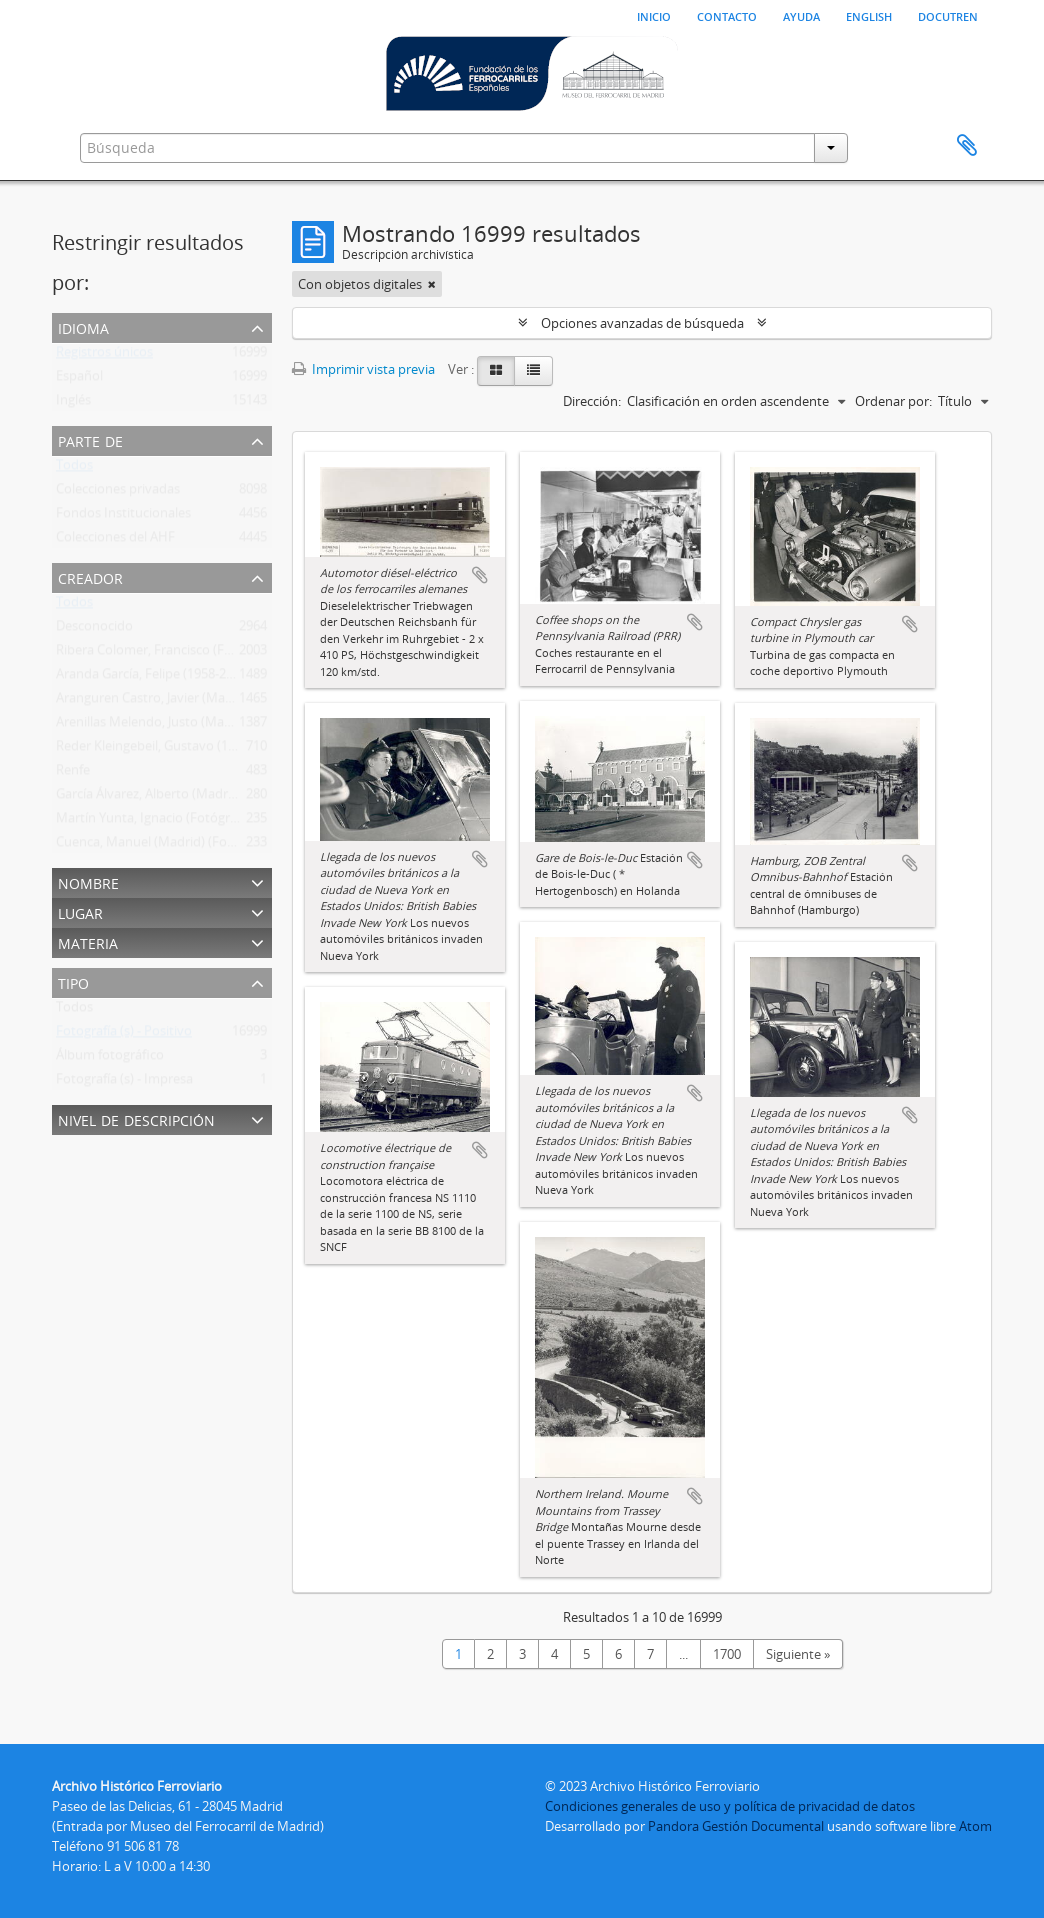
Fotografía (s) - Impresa (124, 1083)
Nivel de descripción (136, 1118)
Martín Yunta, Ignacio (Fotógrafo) (154, 822)
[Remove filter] (432, 284)
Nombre (88, 881)
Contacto (727, 15)
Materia (88, 941)
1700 (727, 1654)
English (869, 15)
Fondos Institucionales (123, 517)
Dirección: (592, 401)
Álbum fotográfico (110, 1059)
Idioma (83, 326)
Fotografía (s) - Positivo (124, 1035)
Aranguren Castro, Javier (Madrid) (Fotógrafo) (189, 702)
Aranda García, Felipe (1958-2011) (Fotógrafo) (188, 678)
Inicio (654, 15)
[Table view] (533, 371)
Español (79, 380)
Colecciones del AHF (115, 541)
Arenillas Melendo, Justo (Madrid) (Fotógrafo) (189, 726)
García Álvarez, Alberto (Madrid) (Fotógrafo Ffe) (195, 798)
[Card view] (496, 371)
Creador (90, 576)
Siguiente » (798, 1654)
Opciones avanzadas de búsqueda (642, 323)
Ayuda (801, 15)
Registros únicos (104, 356)
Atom (975, 1826)
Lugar (80, 911)
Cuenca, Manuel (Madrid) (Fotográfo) (165, 846)
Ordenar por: (893, 401)
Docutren (948, 15)
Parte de (90, 439)
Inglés (73, 404)
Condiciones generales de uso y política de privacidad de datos (730, 1806)
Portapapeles (967, 146)
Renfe (73, 774)
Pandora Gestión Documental (736, 1826)
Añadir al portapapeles (480, 575)
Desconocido (94, 630)
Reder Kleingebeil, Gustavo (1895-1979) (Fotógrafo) (205, 750)
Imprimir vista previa (363, 369)
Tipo (73, 981)
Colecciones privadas (118, 493)
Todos (74, 469)
